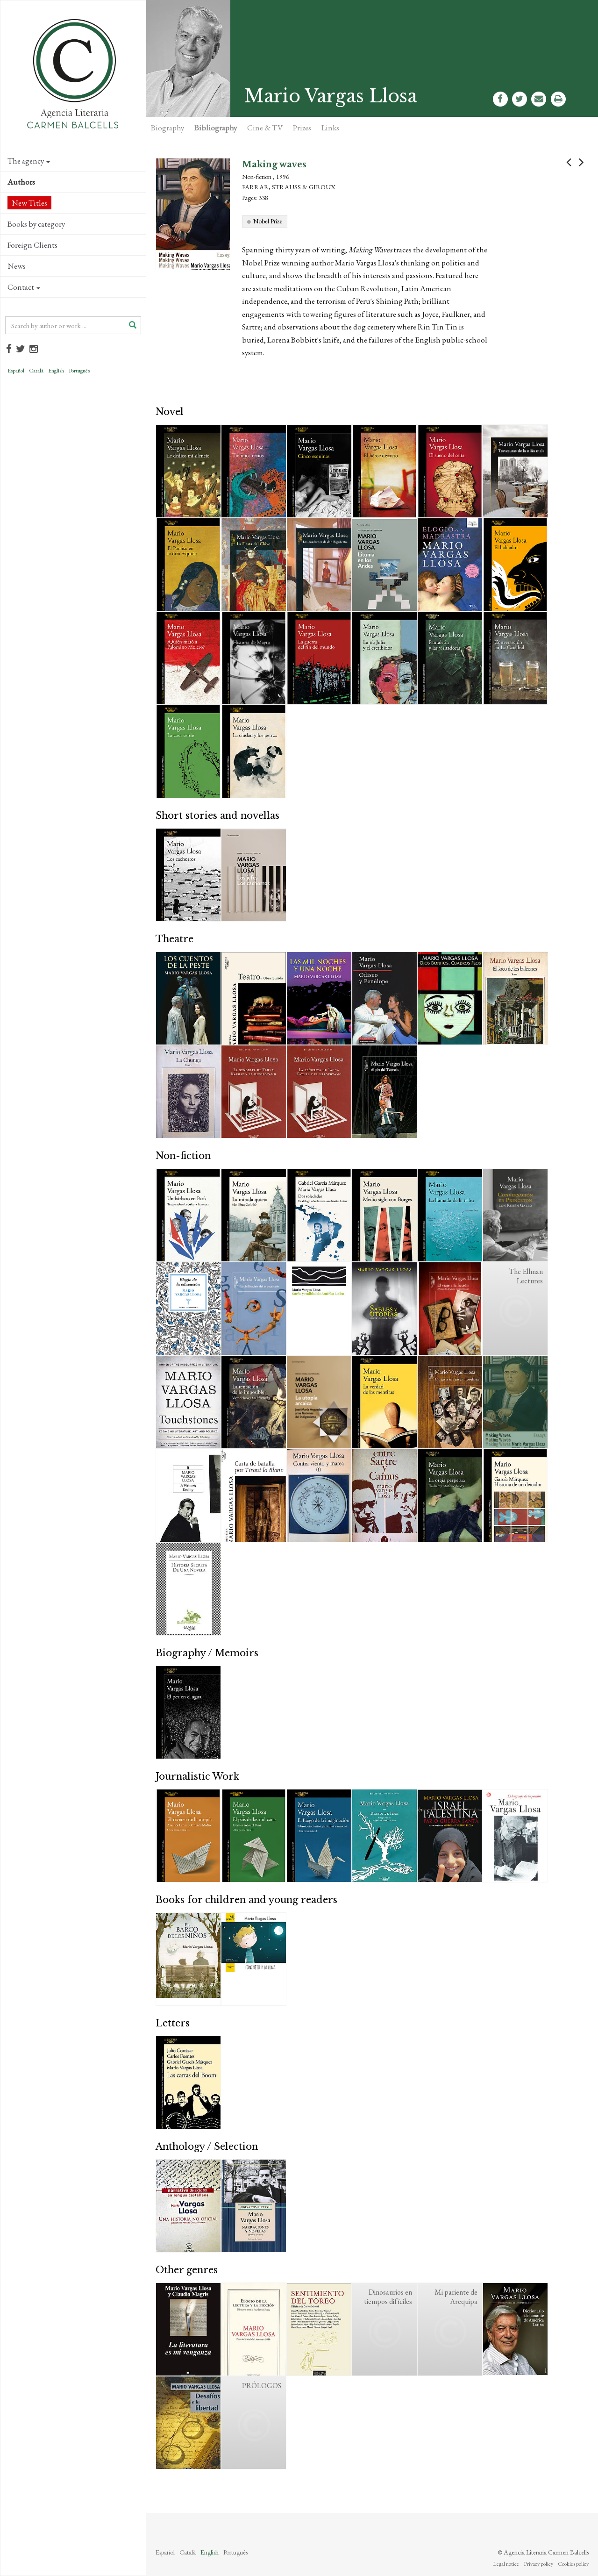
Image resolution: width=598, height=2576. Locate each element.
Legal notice (506, 2564)
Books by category (36, 224)
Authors (21, 182)
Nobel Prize (267, 221)
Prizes (302, 127)
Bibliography (215, 127)
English (56, 370)
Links (330, 127)
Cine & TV (265, 127)
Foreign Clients (32, 245)
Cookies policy (573, 2564)
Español (15, 370)
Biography (167, 127)
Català (36, 370)
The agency (28, 161)
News (16, 266)
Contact (23, 287)
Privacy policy (538, 2564)
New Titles (29, 203)
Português (79, 370)
